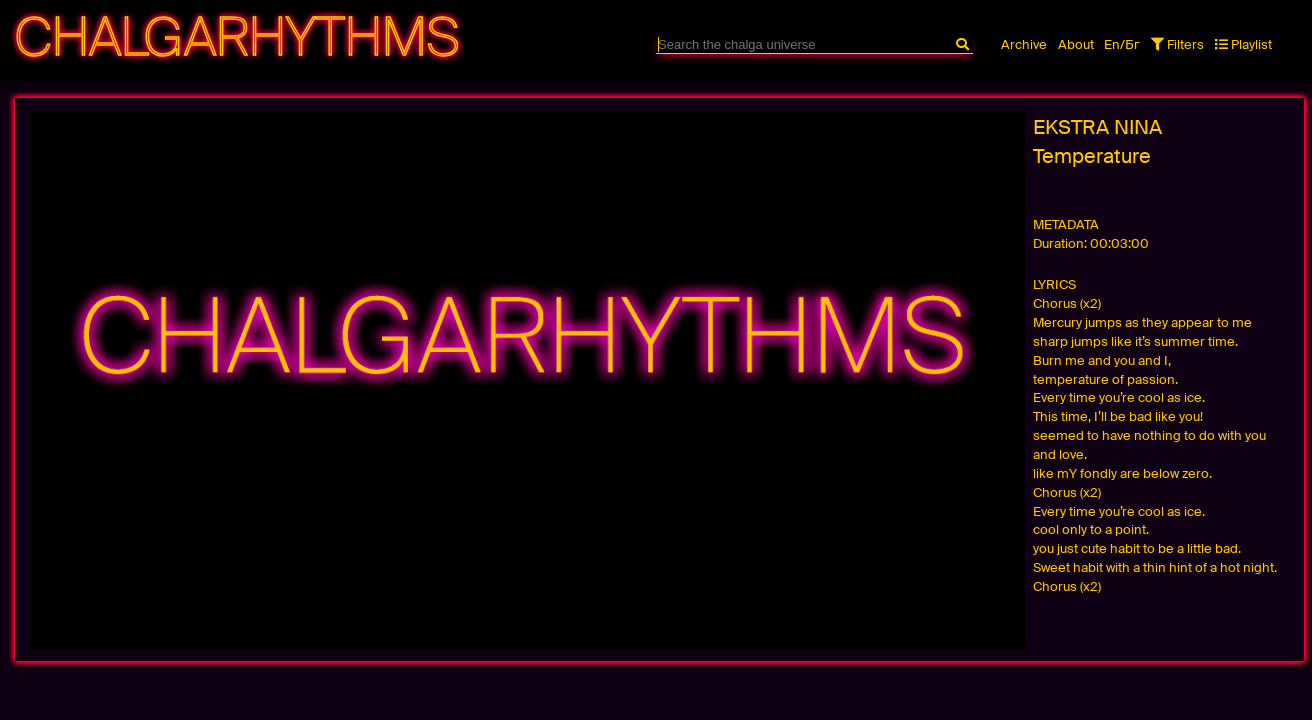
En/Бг (1122, 44)
